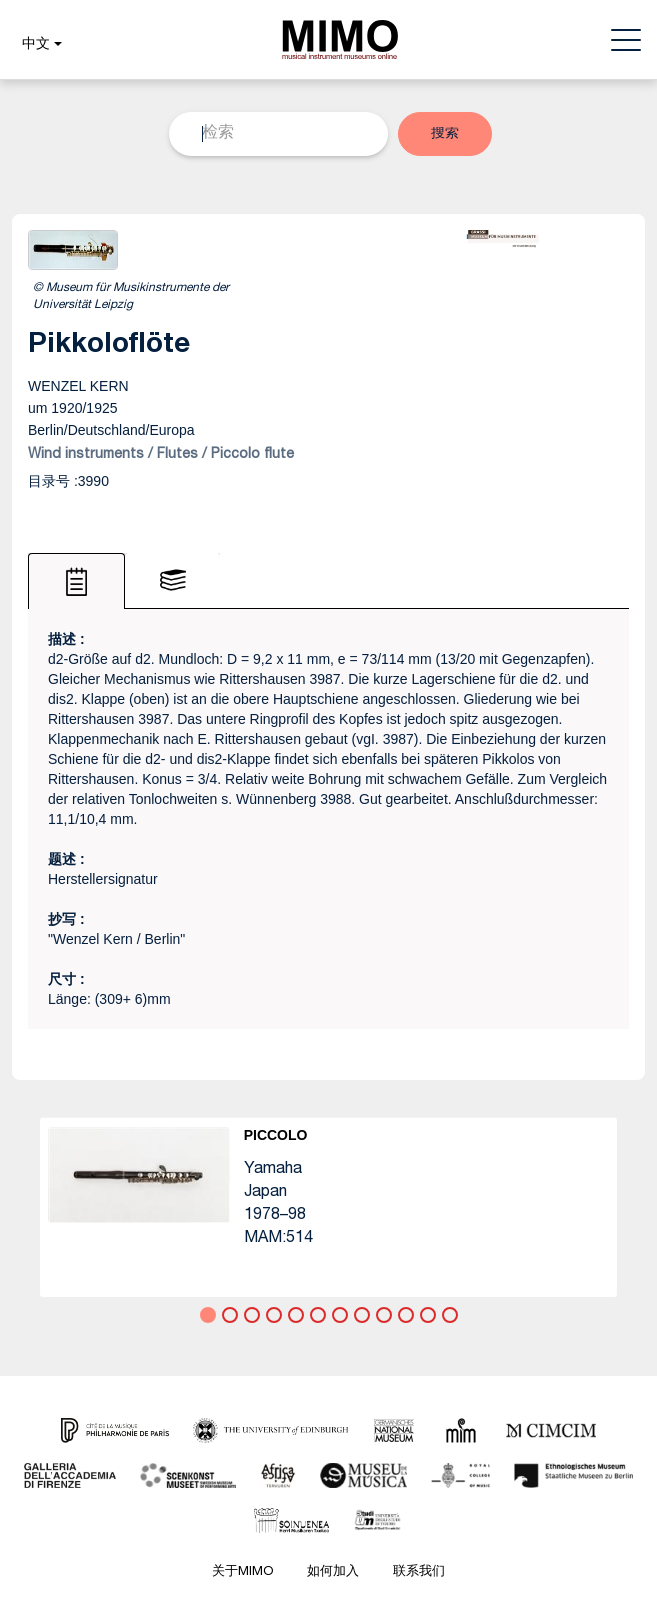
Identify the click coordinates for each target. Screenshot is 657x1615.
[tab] (76, 581)
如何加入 (333, 1572)
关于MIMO (242, 1572)
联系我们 (419, 1572)
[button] (39, 45)
